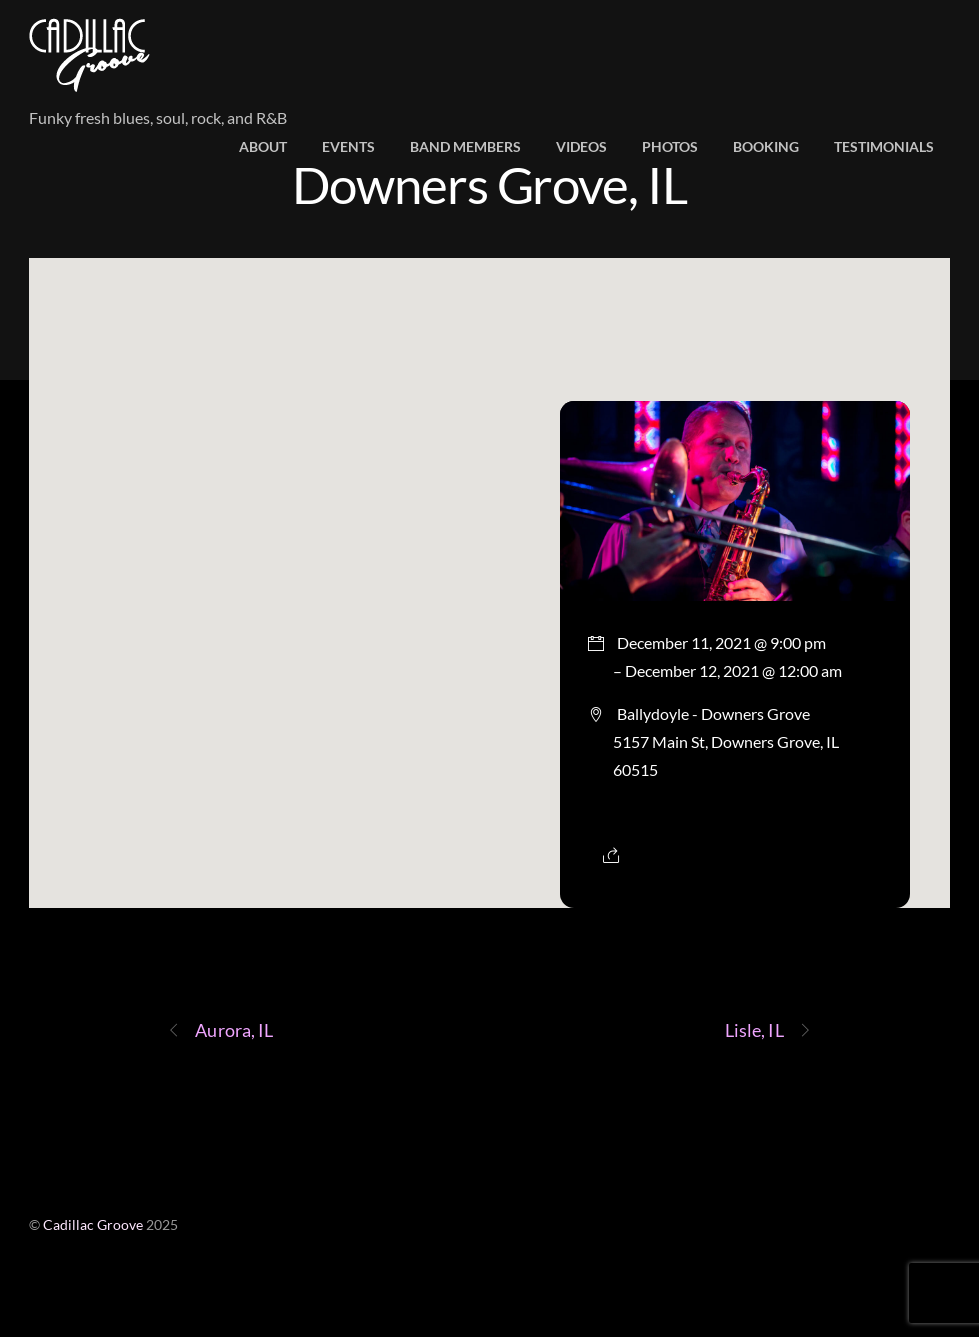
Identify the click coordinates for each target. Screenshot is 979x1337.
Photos (670, 146)
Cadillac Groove (93, 1225)
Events (348, 146)
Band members (465, 146)
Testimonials (884, 146)
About (263, 146)
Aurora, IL (220, 1030)
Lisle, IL (768, 1030)
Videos (581, 146)
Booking (766, 146)
